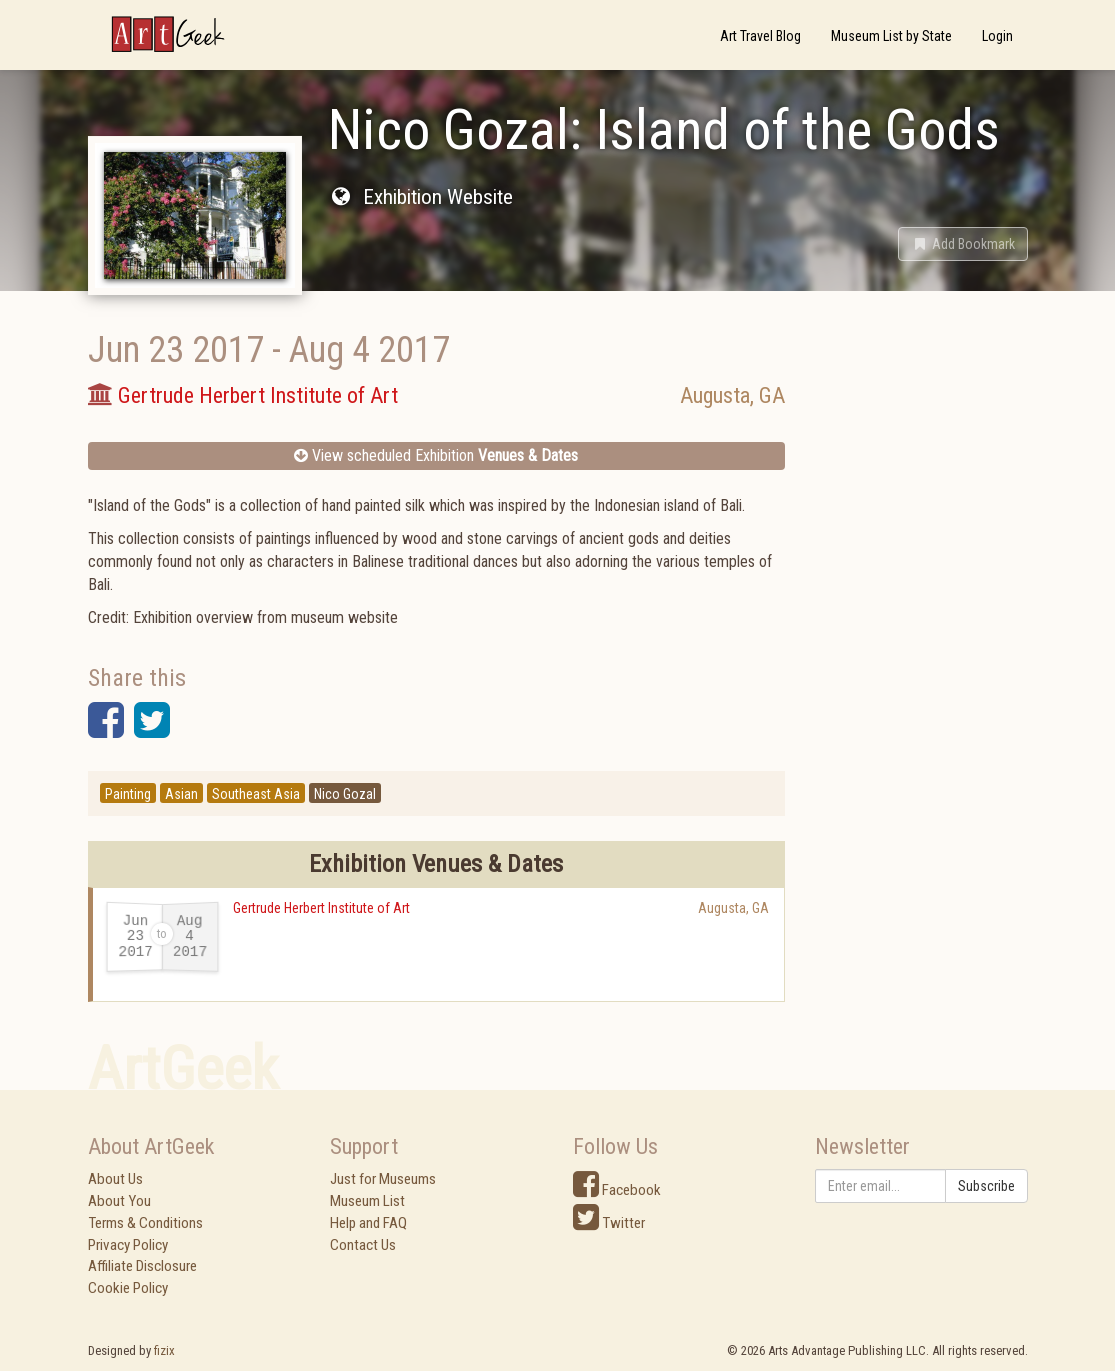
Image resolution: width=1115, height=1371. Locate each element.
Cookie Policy (128, 1288)
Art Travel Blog (760, 36)
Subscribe (986, 1186)
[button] (963, 244)
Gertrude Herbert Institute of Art (321, 908)
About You (119, 1201)
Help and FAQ (368, 1223)
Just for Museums (383, 1179)
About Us (115, 1179)
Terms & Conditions (145, 1223)
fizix (164, 1350)
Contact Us (363, 1245)
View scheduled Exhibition (436, 455)
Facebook (617, 1190)
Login (997, 36)
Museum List (367, 1201)
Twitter (609, 1223)
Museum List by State (891, 36)
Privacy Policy (128, 1245)
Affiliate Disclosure (142, 1266)
